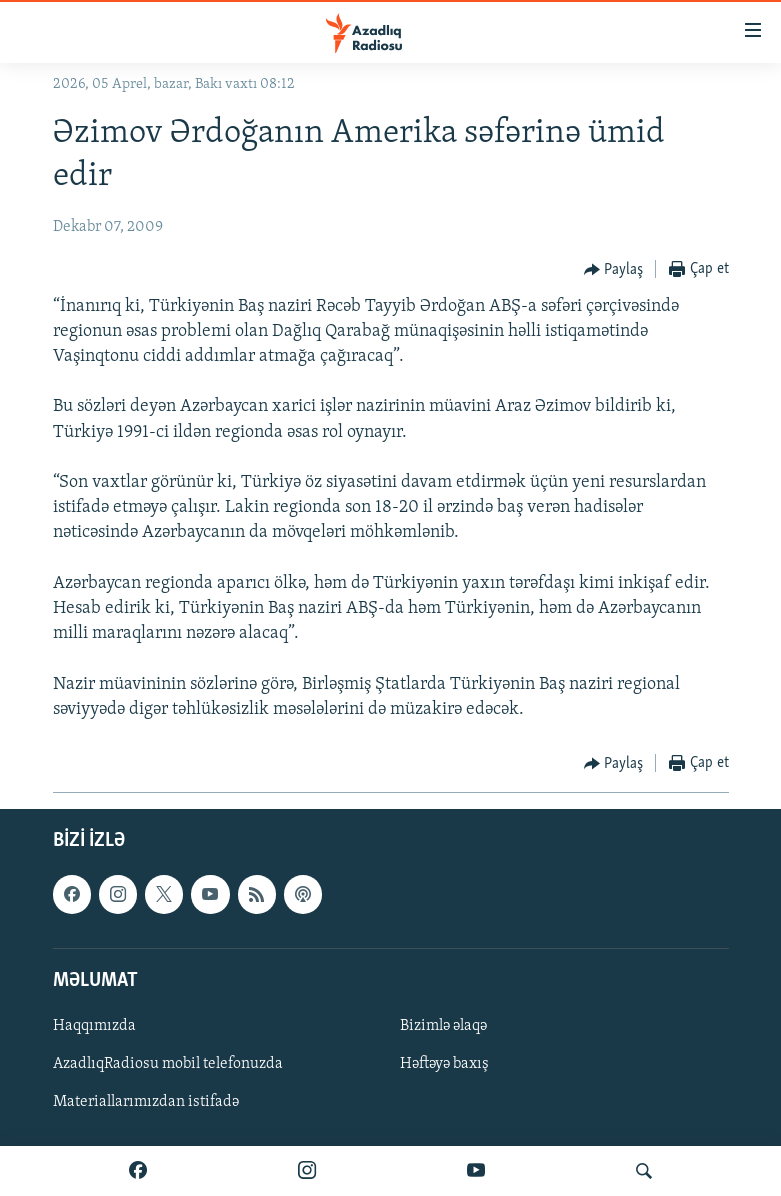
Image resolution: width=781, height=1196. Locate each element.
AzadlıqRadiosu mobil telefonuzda (168, 1064)
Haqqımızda (94, 1026)
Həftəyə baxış (444, 1064)
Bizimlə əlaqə (443, 1026)
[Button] (614, 270)
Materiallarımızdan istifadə (146, 1102)
